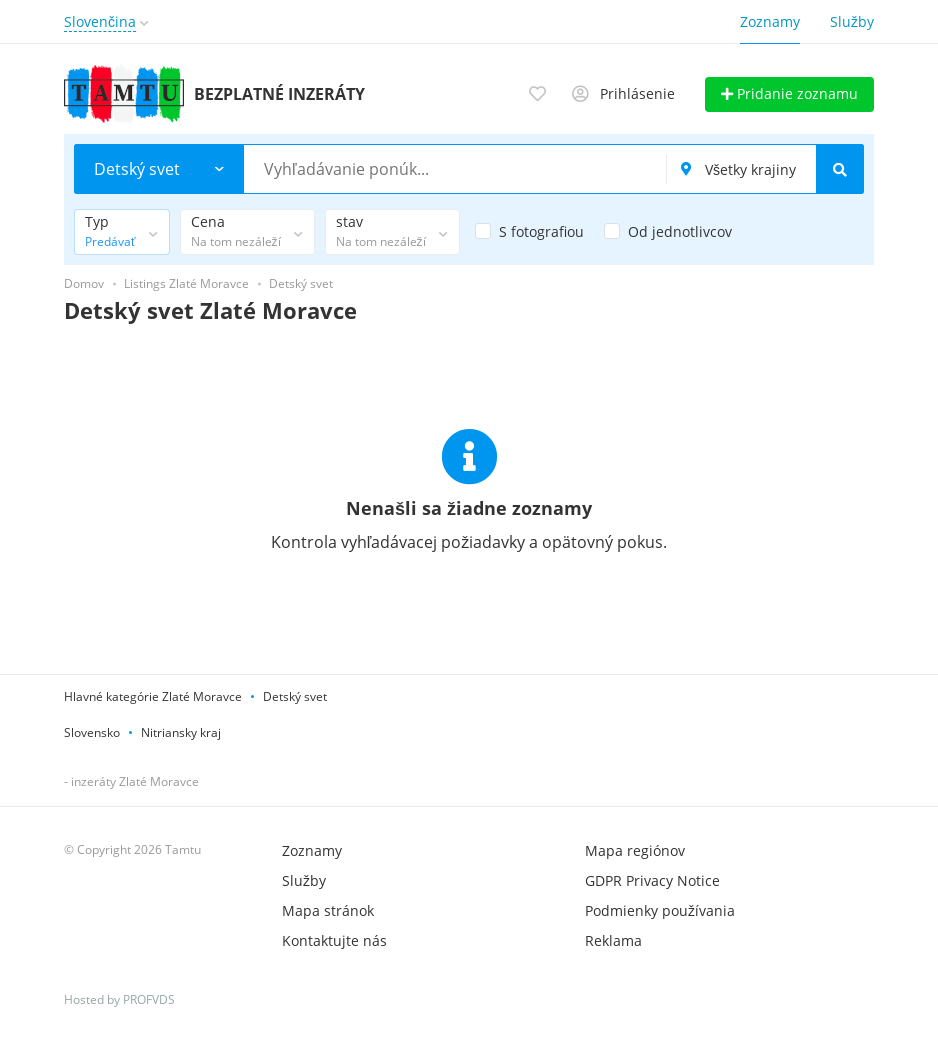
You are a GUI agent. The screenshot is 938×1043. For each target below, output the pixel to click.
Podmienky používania (660, 910)
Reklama (613, 940)
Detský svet (295, 696)
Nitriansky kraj (181, 732)
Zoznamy (770, 21)
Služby (852, 21)
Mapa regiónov (635, 850)
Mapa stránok (328, 910)
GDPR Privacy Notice (652, 880)
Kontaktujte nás (334, 940)
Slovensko (92, 732)
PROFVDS (149, 999)
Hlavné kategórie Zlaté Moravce (153, 696)
